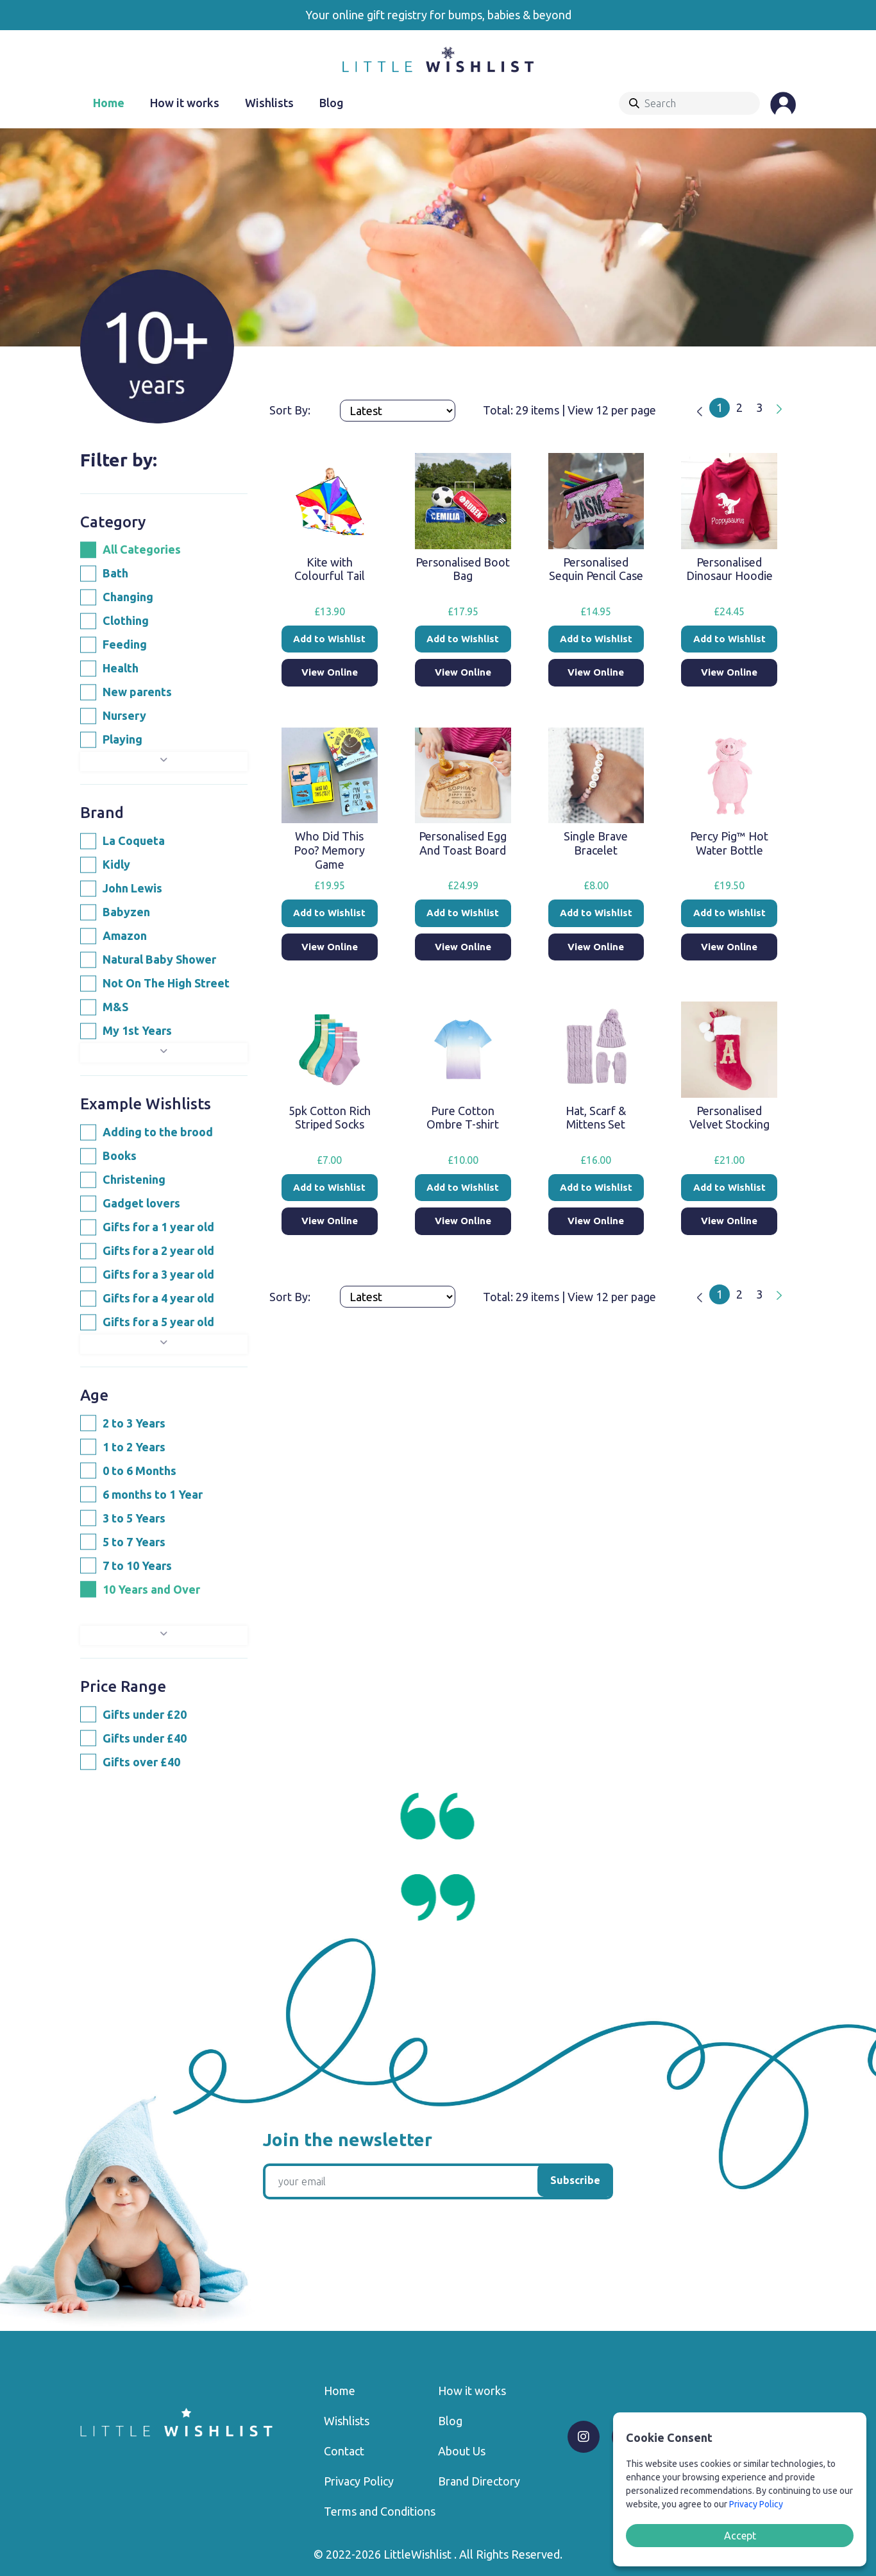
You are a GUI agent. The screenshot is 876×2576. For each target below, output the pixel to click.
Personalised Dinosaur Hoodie (729, 569)
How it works (184, 102)
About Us (461, 2450)
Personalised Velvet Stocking (729, 1117)
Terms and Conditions (379, 2511)
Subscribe (575, 2180)
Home (108, 102)
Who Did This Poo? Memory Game (329, 850)
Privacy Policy (359, 2481)
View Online (329, 672)
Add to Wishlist (329, 638)
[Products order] (397, 411)
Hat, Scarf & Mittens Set (596, 1117)
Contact (344, 2450)
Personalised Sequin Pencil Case (596, 569)
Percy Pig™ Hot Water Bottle (729, 843)
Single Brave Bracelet (596, 843)
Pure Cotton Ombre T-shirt (462, 1117)
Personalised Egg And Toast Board (463, 843)
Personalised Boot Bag (463, 569)
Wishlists (269, 102)
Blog (331, 102)
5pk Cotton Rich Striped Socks (330, 1117)
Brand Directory (479, 2481)
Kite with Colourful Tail (329, 569)
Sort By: (291, 410)
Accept (740, 2535)
